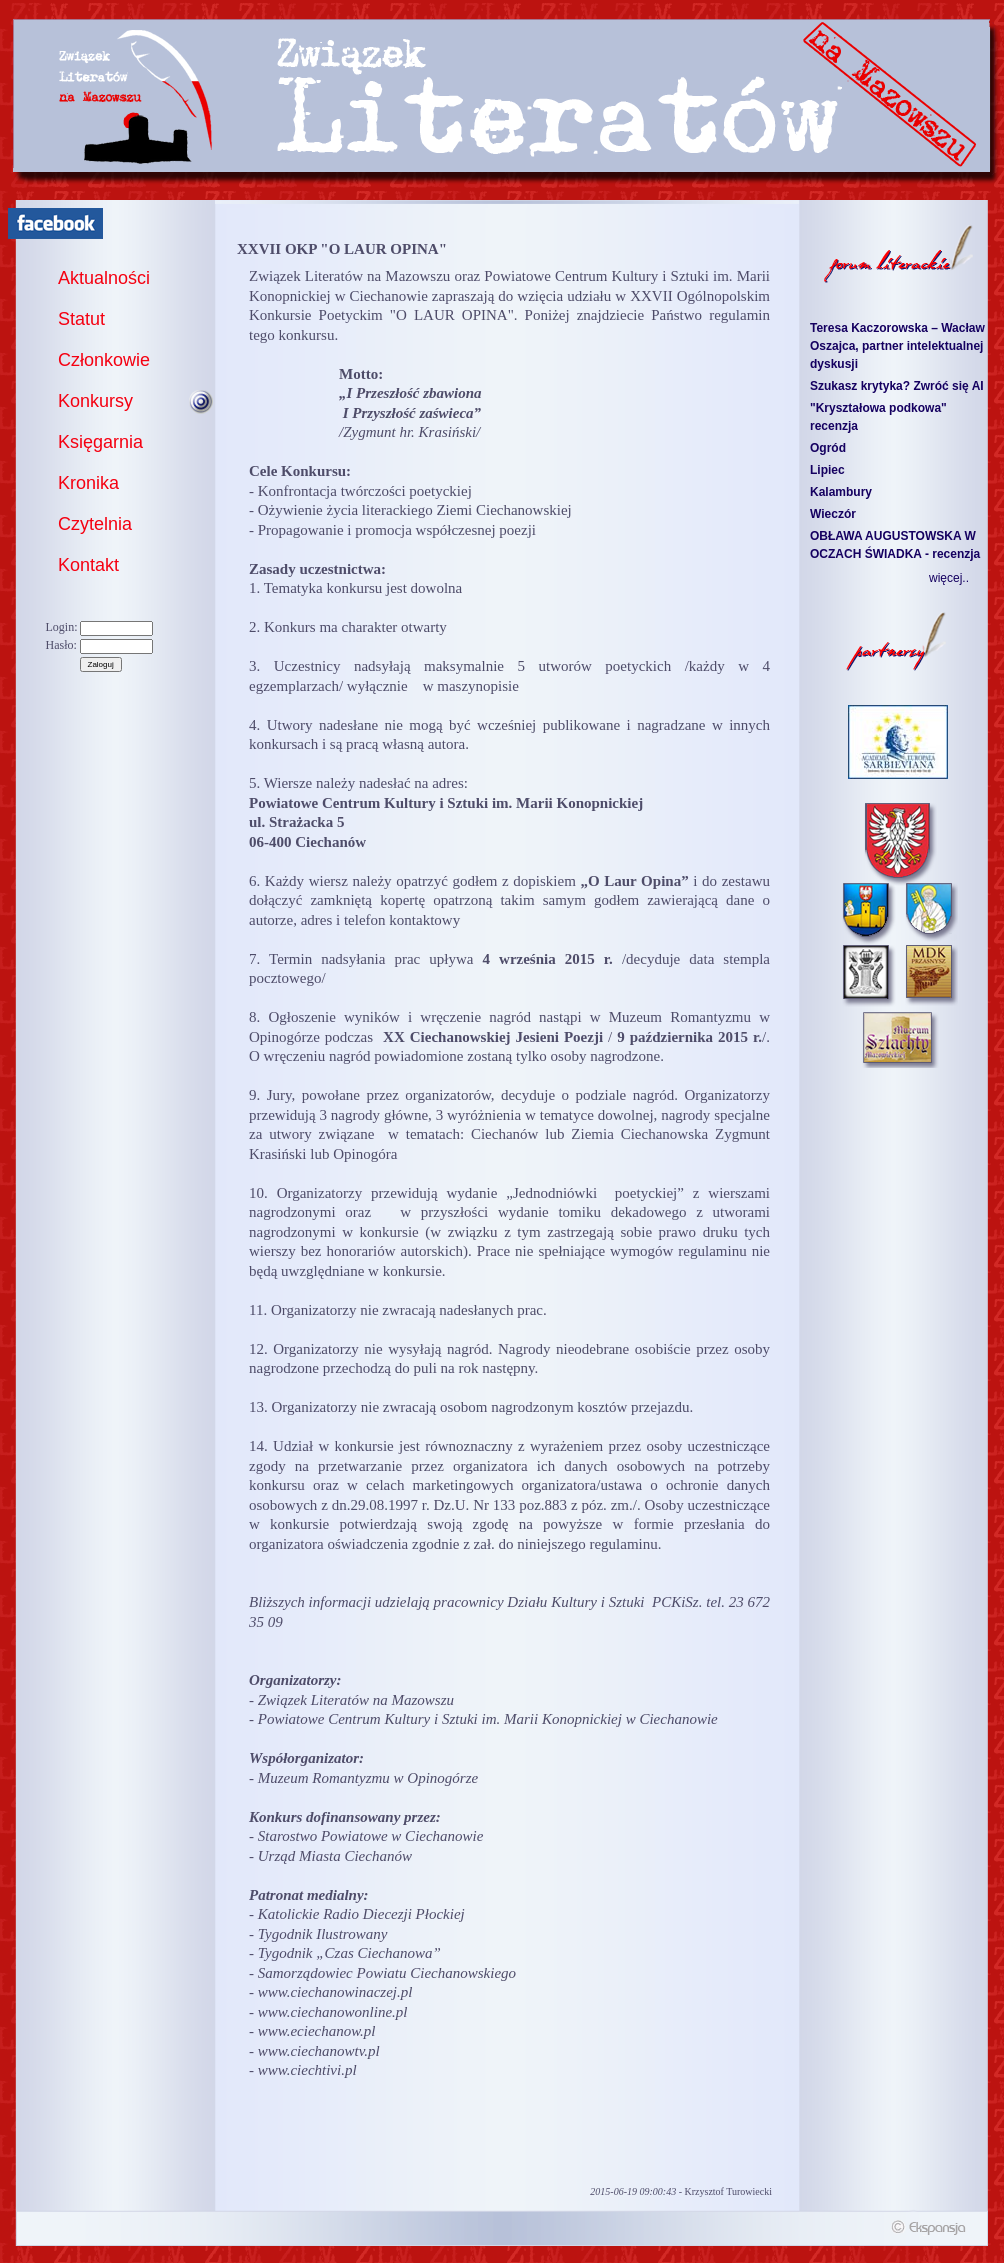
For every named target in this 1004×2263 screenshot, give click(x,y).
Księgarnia (100, 442)
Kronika (88, 483)
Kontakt (88, 565)
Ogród (828, 448)
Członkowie (104, 360)
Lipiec (827, 470)
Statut (81, 319)
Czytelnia (95, 524)
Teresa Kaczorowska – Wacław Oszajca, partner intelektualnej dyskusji (897, 346)
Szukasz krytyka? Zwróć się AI (897, 386)
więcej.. (949, 578)
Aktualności (104, 278)
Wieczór (833, 514)
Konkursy (95, 401)
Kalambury (841, 492)
